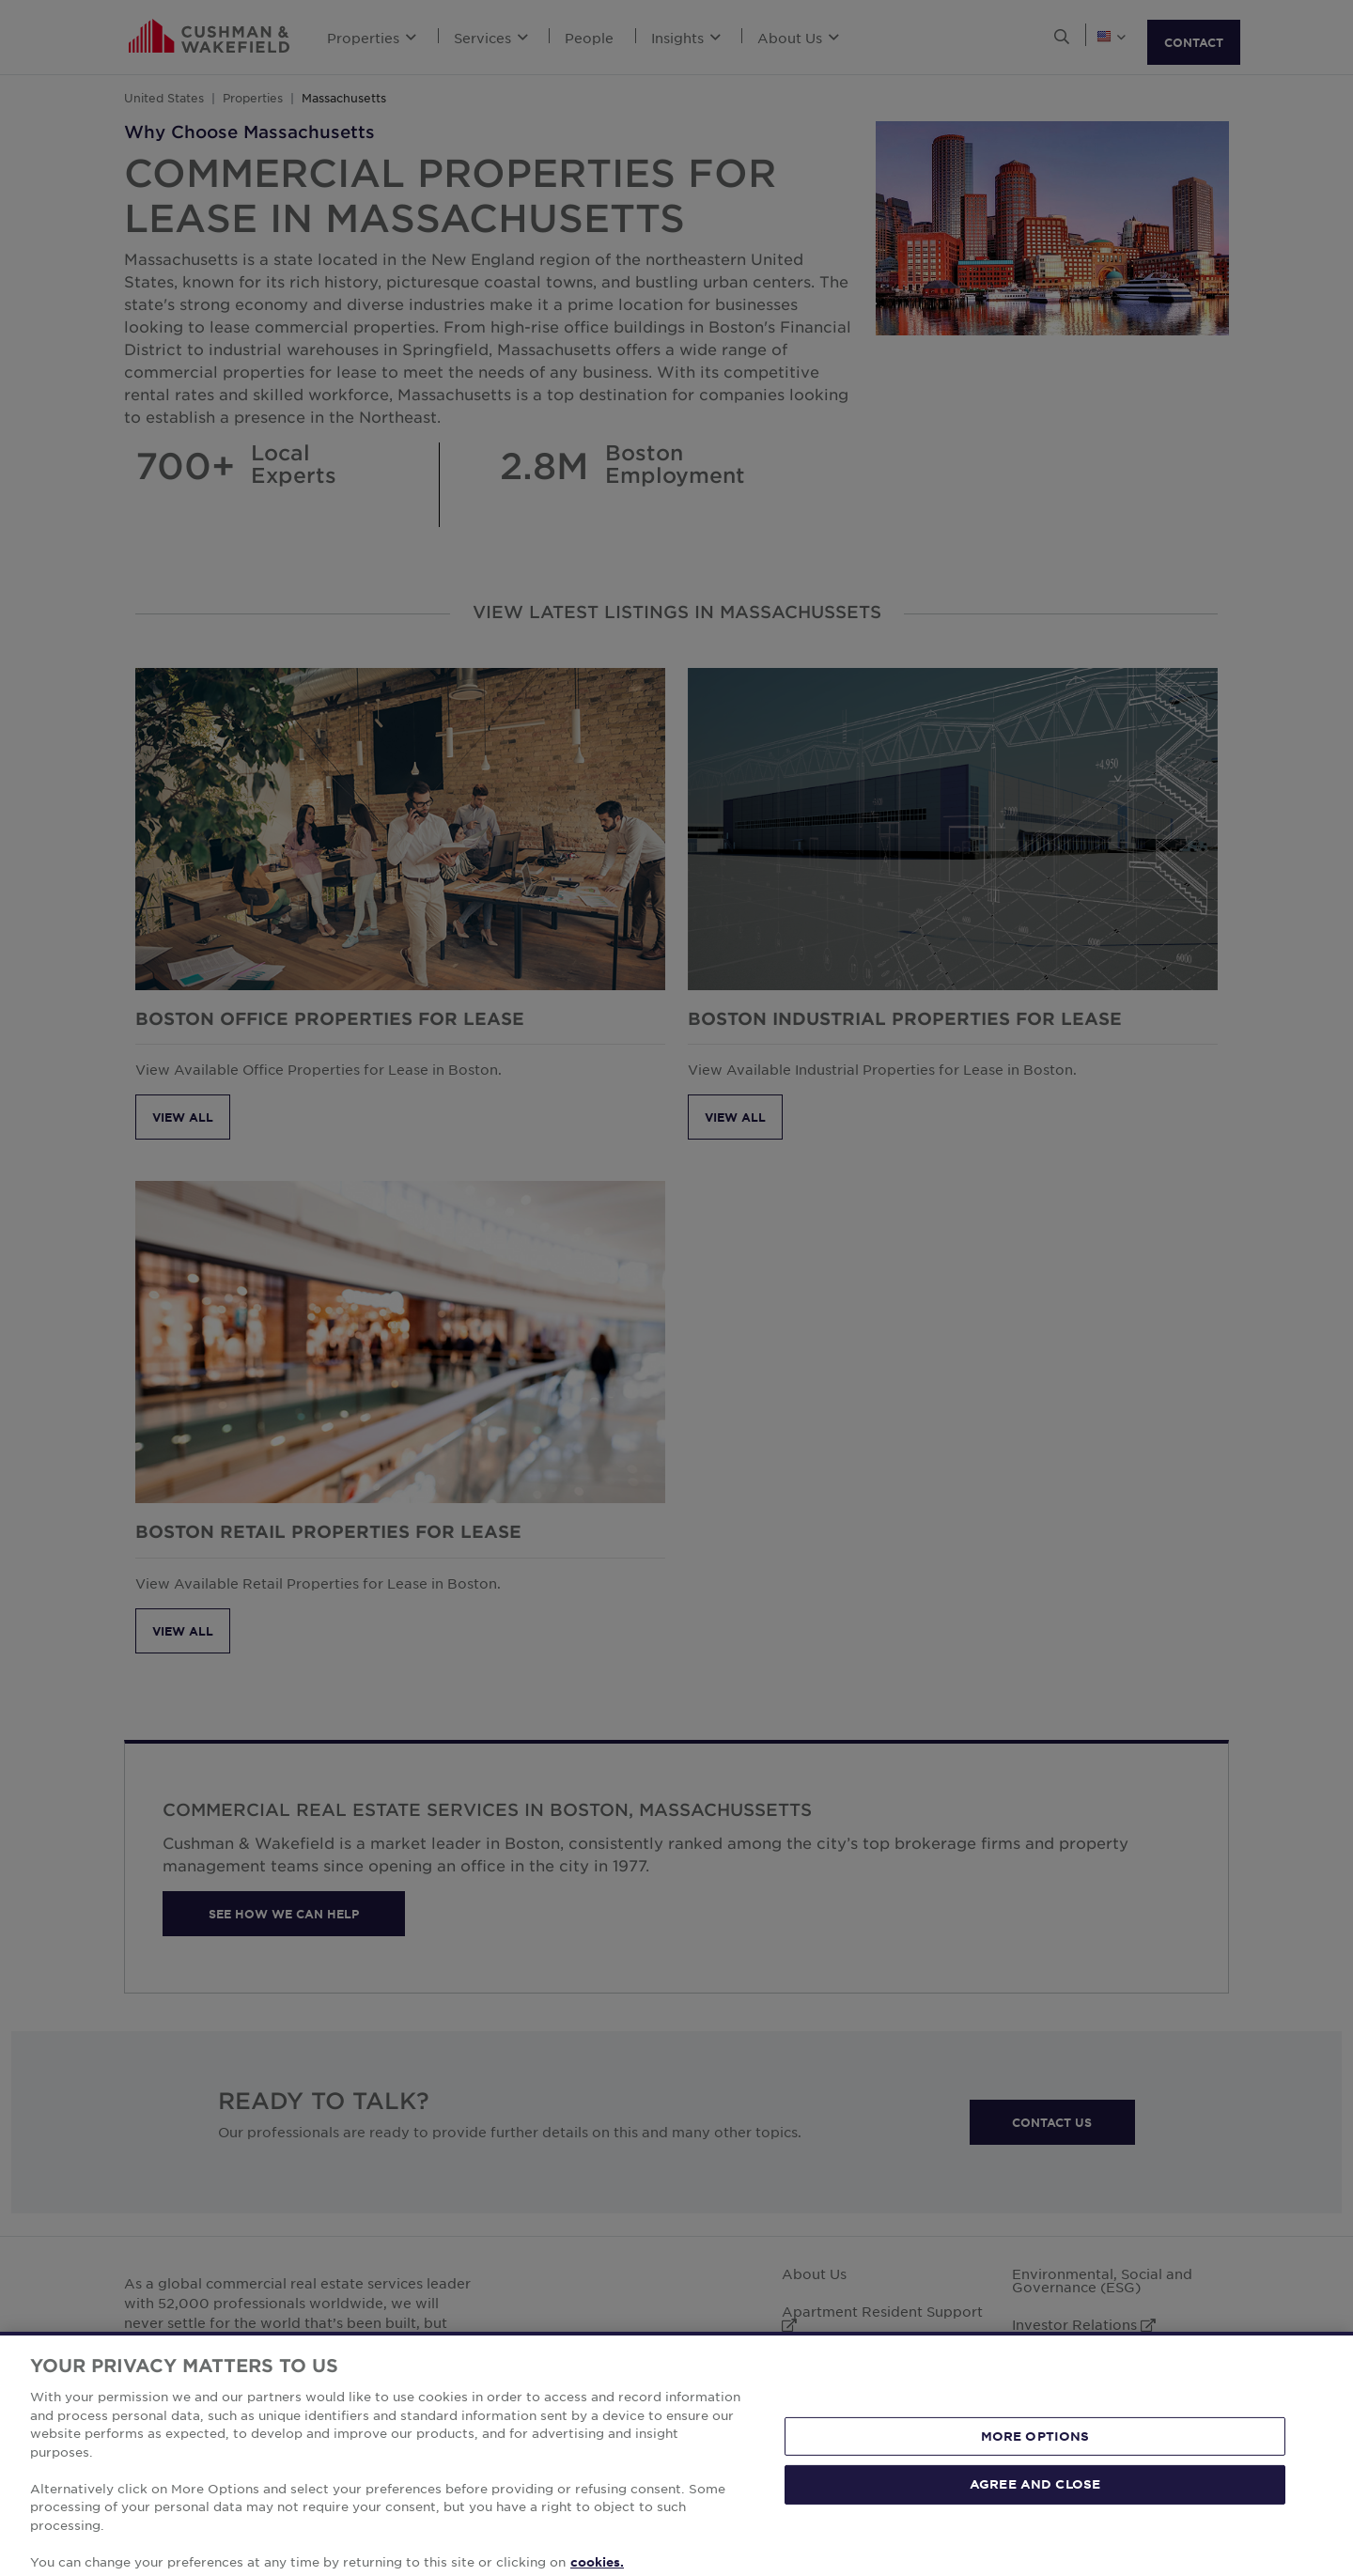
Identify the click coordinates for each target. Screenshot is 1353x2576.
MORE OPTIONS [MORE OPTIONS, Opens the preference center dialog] (1035, 2465)
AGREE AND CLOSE (1035, 2514)
